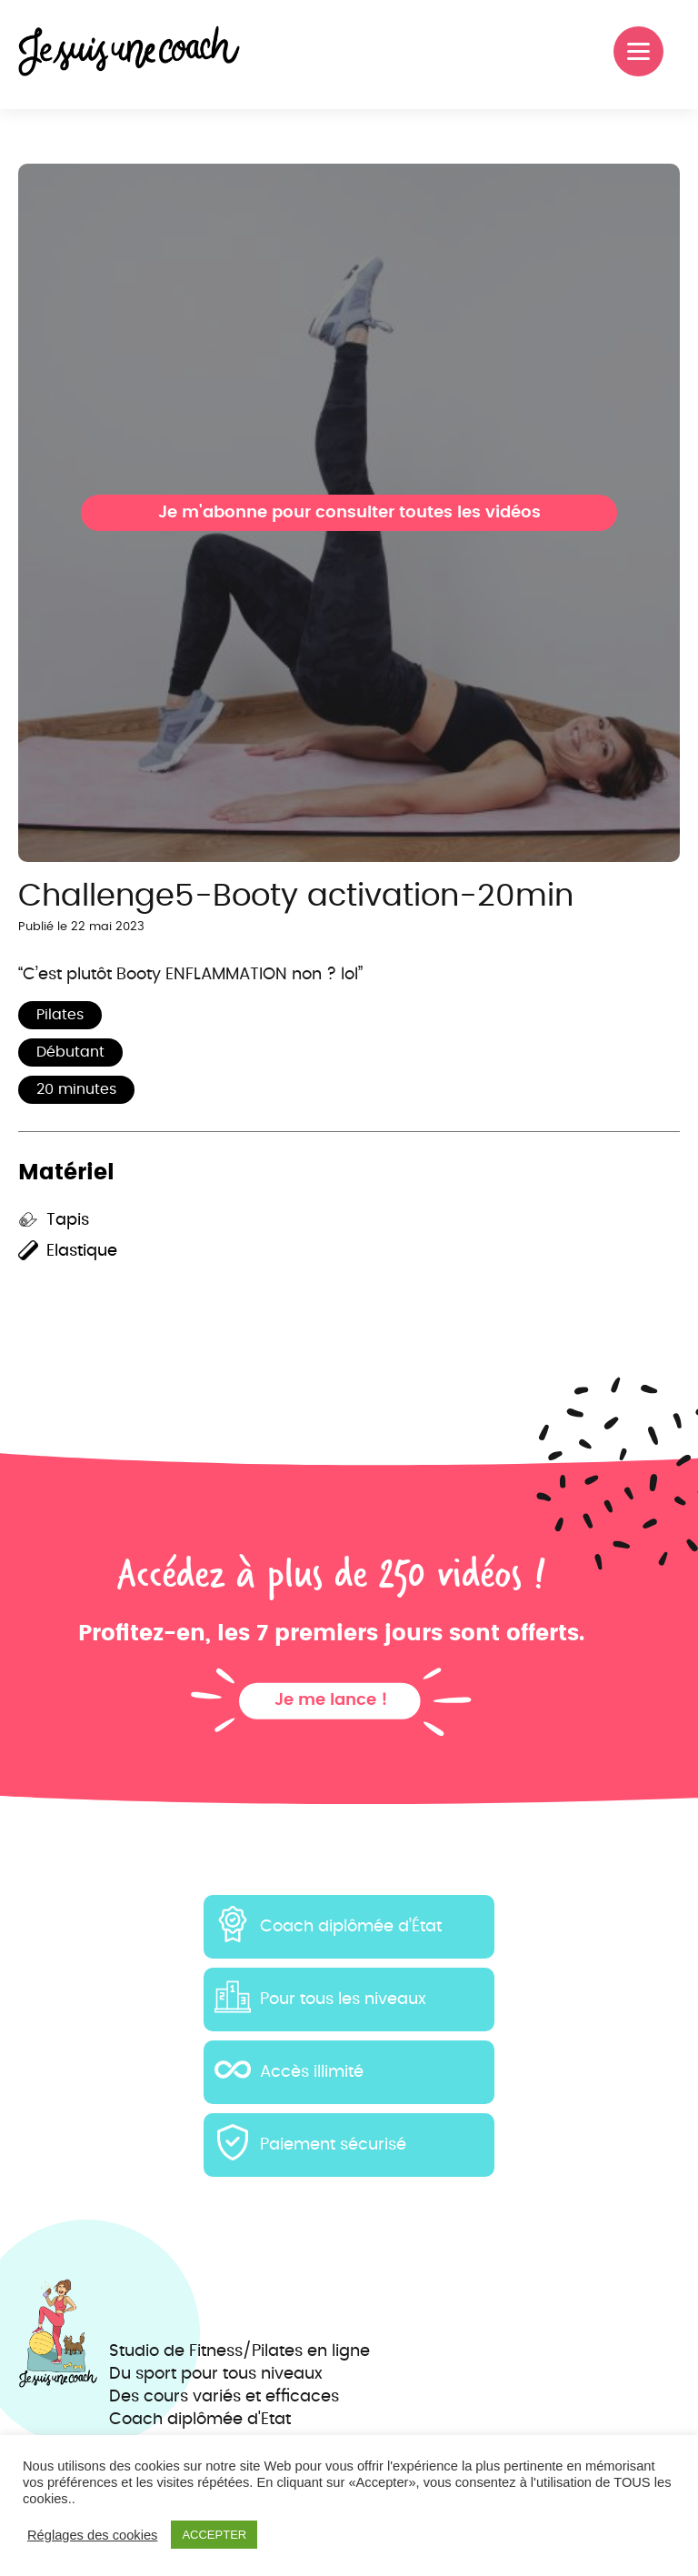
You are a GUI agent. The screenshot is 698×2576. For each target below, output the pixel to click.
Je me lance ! (331, 1700)
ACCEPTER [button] (214, 2534)
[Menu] (638, 51)
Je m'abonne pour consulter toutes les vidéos (349, 513)
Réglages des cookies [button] (92, 2535)
